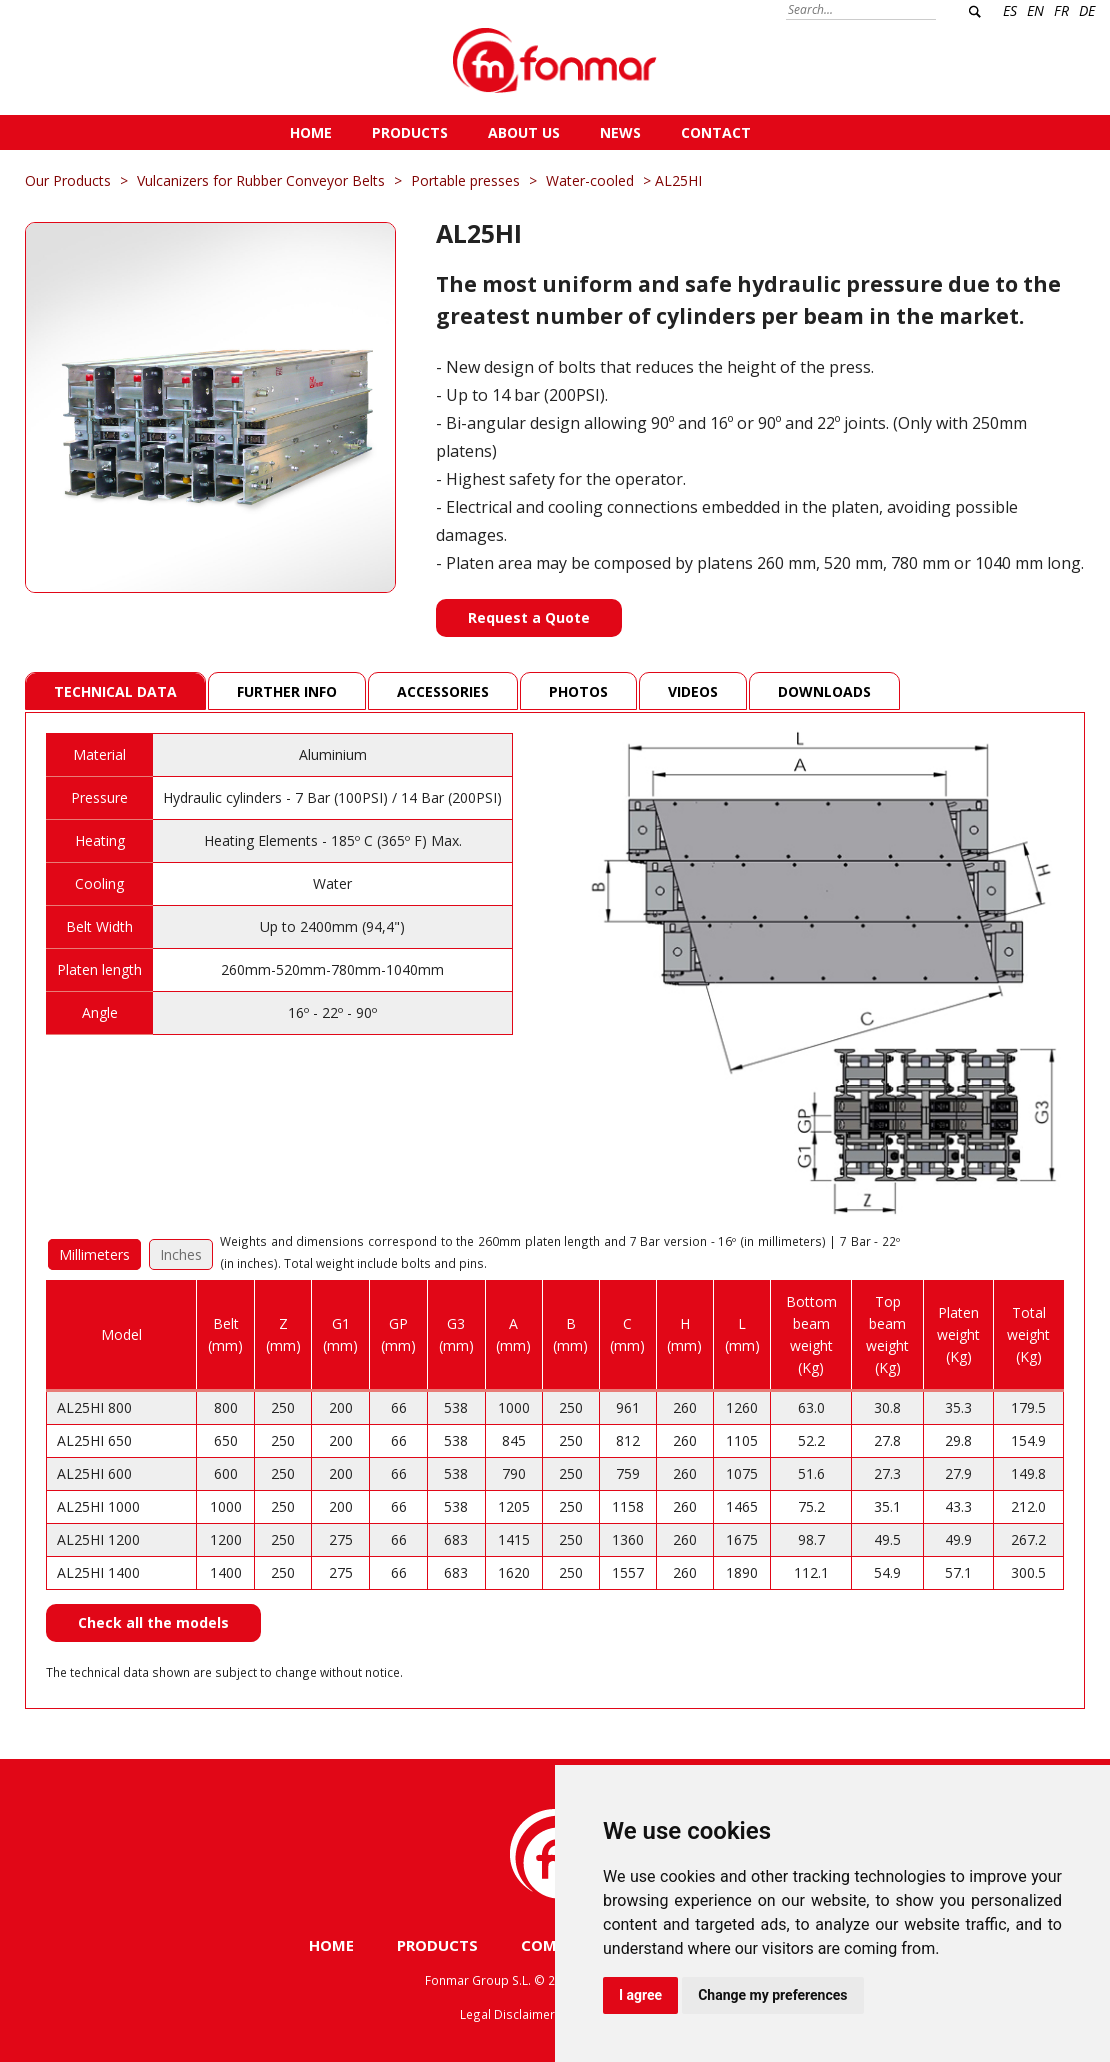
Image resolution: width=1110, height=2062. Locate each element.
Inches (181, 1254)
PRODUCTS (410, 132)
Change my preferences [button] (772, 1995)
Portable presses (465, 180)
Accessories (443, 691)
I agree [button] (640, 1995)
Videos (693, 691)
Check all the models (153, 1622)
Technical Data (115, 691)
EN (1035, 10)
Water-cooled (590, 180)
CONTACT (716, 132)
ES (1010, 10)
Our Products (68, 180)
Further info (287, 691)
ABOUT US (524, 132)
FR (1061, 10)
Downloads (824, 691)
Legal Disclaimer (507, 2014)
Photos (578, 691)
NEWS (620, 132)
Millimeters (94, 1254)
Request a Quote (529, 617)
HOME (311, 132)
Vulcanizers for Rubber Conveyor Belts (261, 180)
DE (1087, 10)
